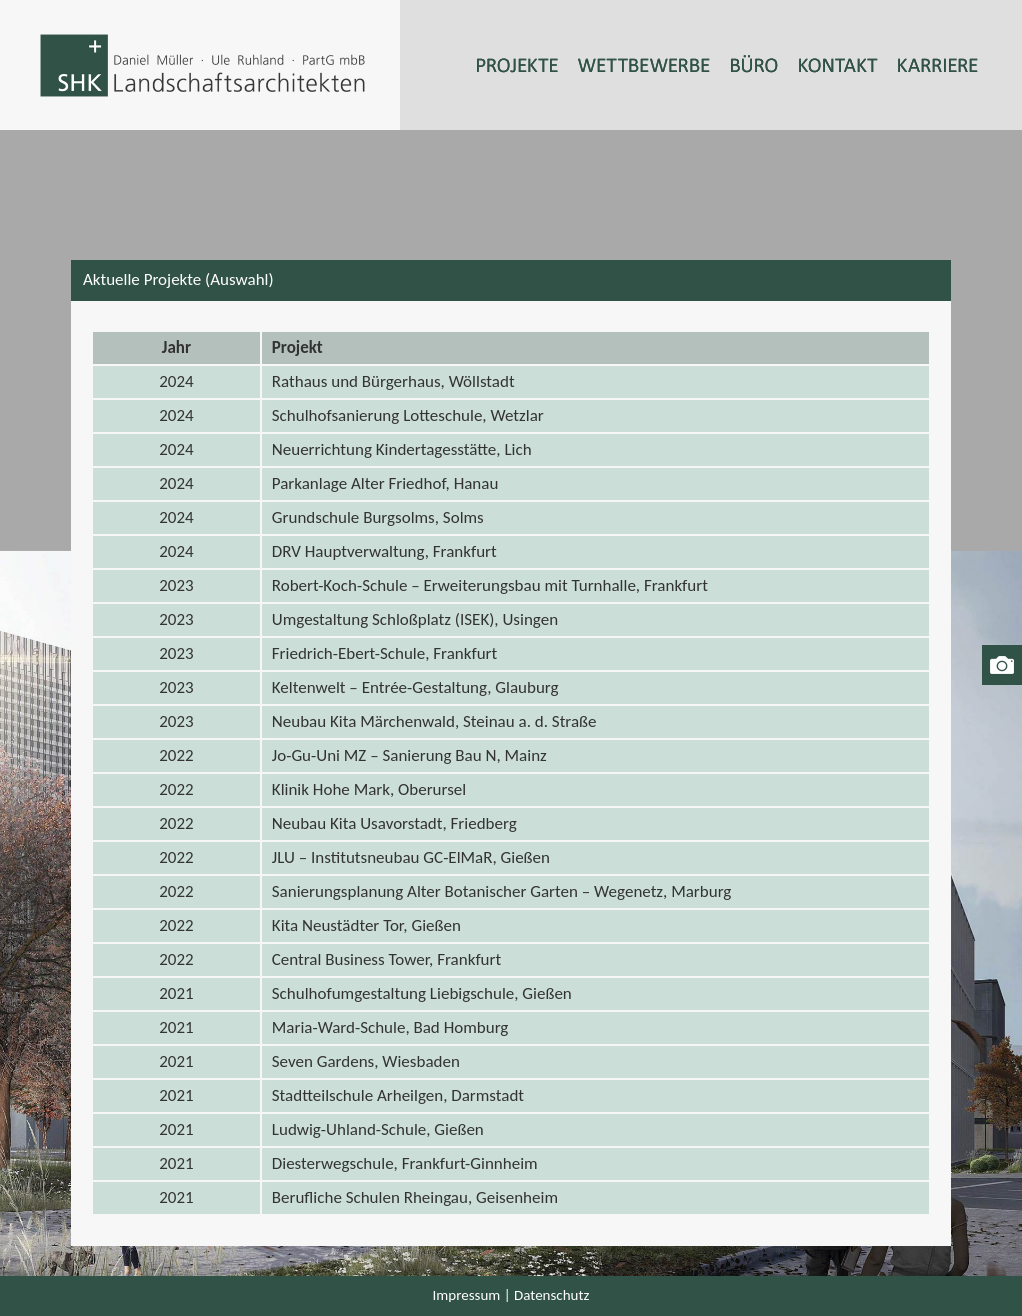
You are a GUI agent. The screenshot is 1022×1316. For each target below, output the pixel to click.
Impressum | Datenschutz (511, 1295)
